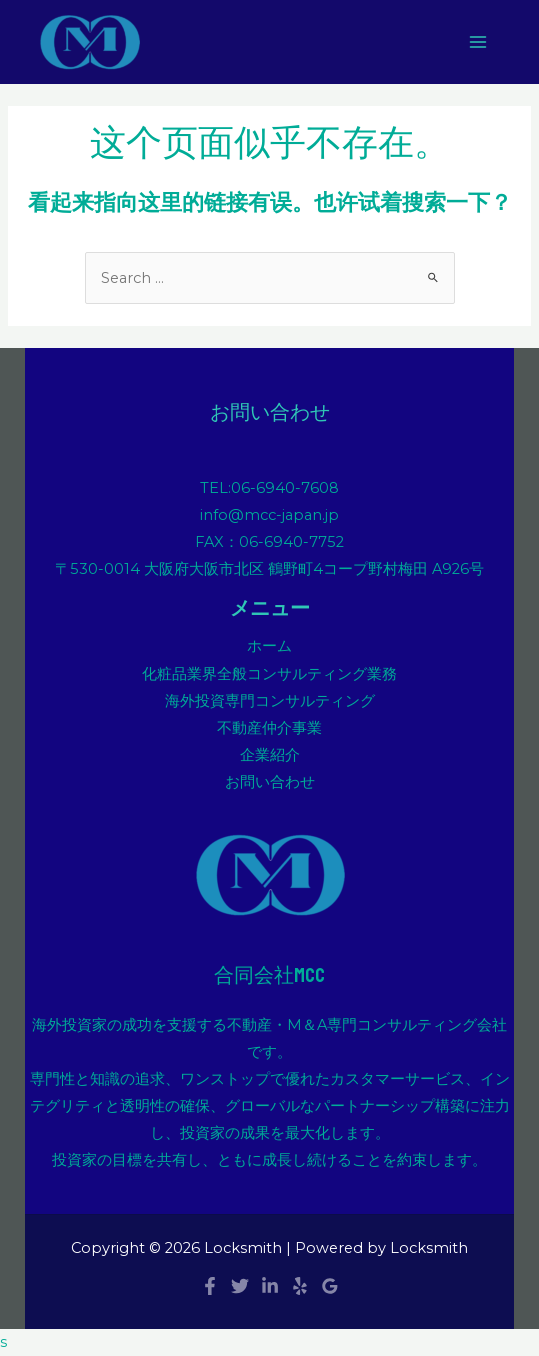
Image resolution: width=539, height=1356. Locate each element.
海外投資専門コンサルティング (270, 701)
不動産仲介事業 (269, 728)
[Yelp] (300, 1286)
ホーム (269, 646)
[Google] (330, 1286)
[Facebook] (210, 1286)
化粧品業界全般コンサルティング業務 (269, 674)
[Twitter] (240, 1286)
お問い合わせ (270, 782)
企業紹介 (270, 755)
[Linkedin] (270, 1286)
